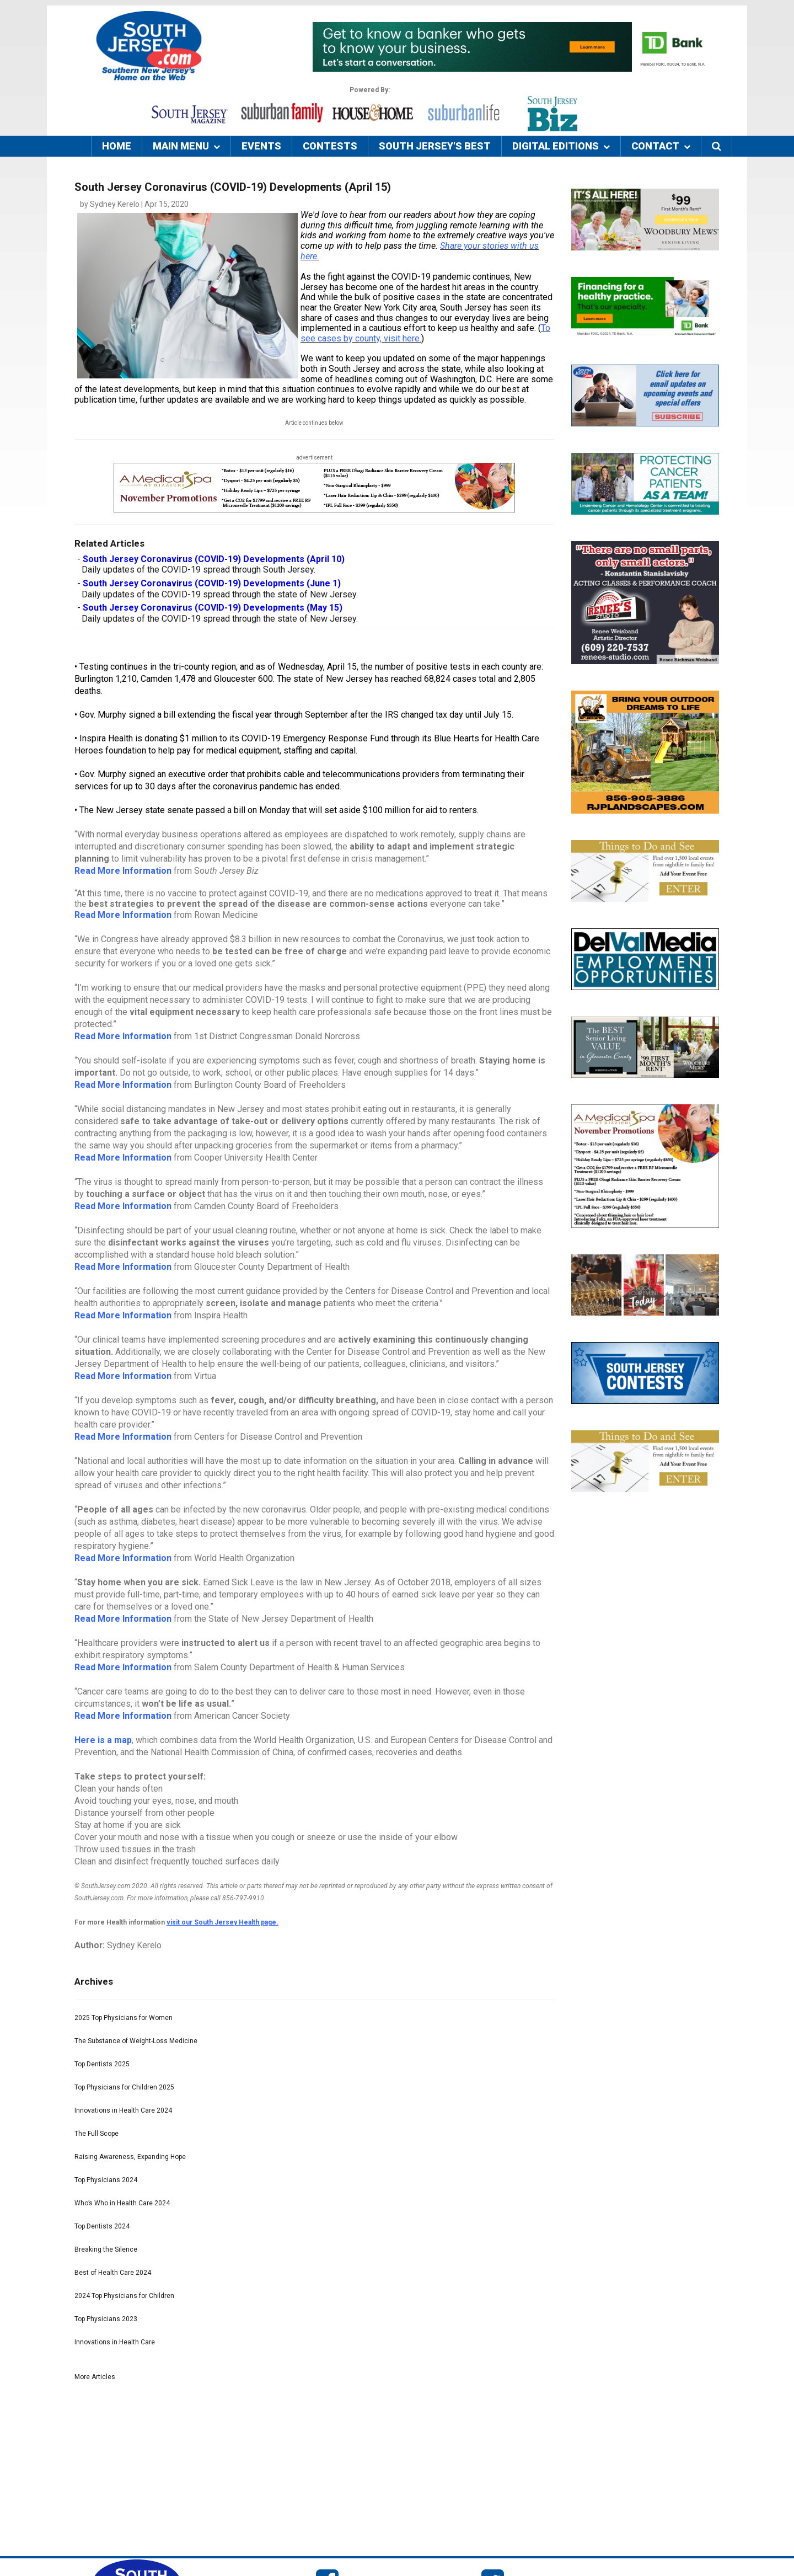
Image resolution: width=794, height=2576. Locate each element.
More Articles (94, 2377)
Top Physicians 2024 (105, 2180)
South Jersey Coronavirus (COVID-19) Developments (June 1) (212, 583)
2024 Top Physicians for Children (124, 2296)
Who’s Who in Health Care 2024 (122, 2203)
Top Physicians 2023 (105, 2319)
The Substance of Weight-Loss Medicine (135, 2041)
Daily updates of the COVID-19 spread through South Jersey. (198, 569)
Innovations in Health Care (114, 2342)
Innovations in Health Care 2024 (123, 2110)
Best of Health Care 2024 (112, 2272)
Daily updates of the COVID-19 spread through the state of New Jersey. (220, 594)
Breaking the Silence (105, 2249)
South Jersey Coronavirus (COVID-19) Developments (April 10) (214, 559)
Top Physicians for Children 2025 (124, 2087)
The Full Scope (96, 2133)
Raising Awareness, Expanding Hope (130, 2157)
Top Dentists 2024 (102, 2226)
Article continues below (314, 423)
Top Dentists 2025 (102, 2064)
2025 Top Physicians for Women (123, 2018)
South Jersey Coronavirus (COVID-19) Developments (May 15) (212, 607)
